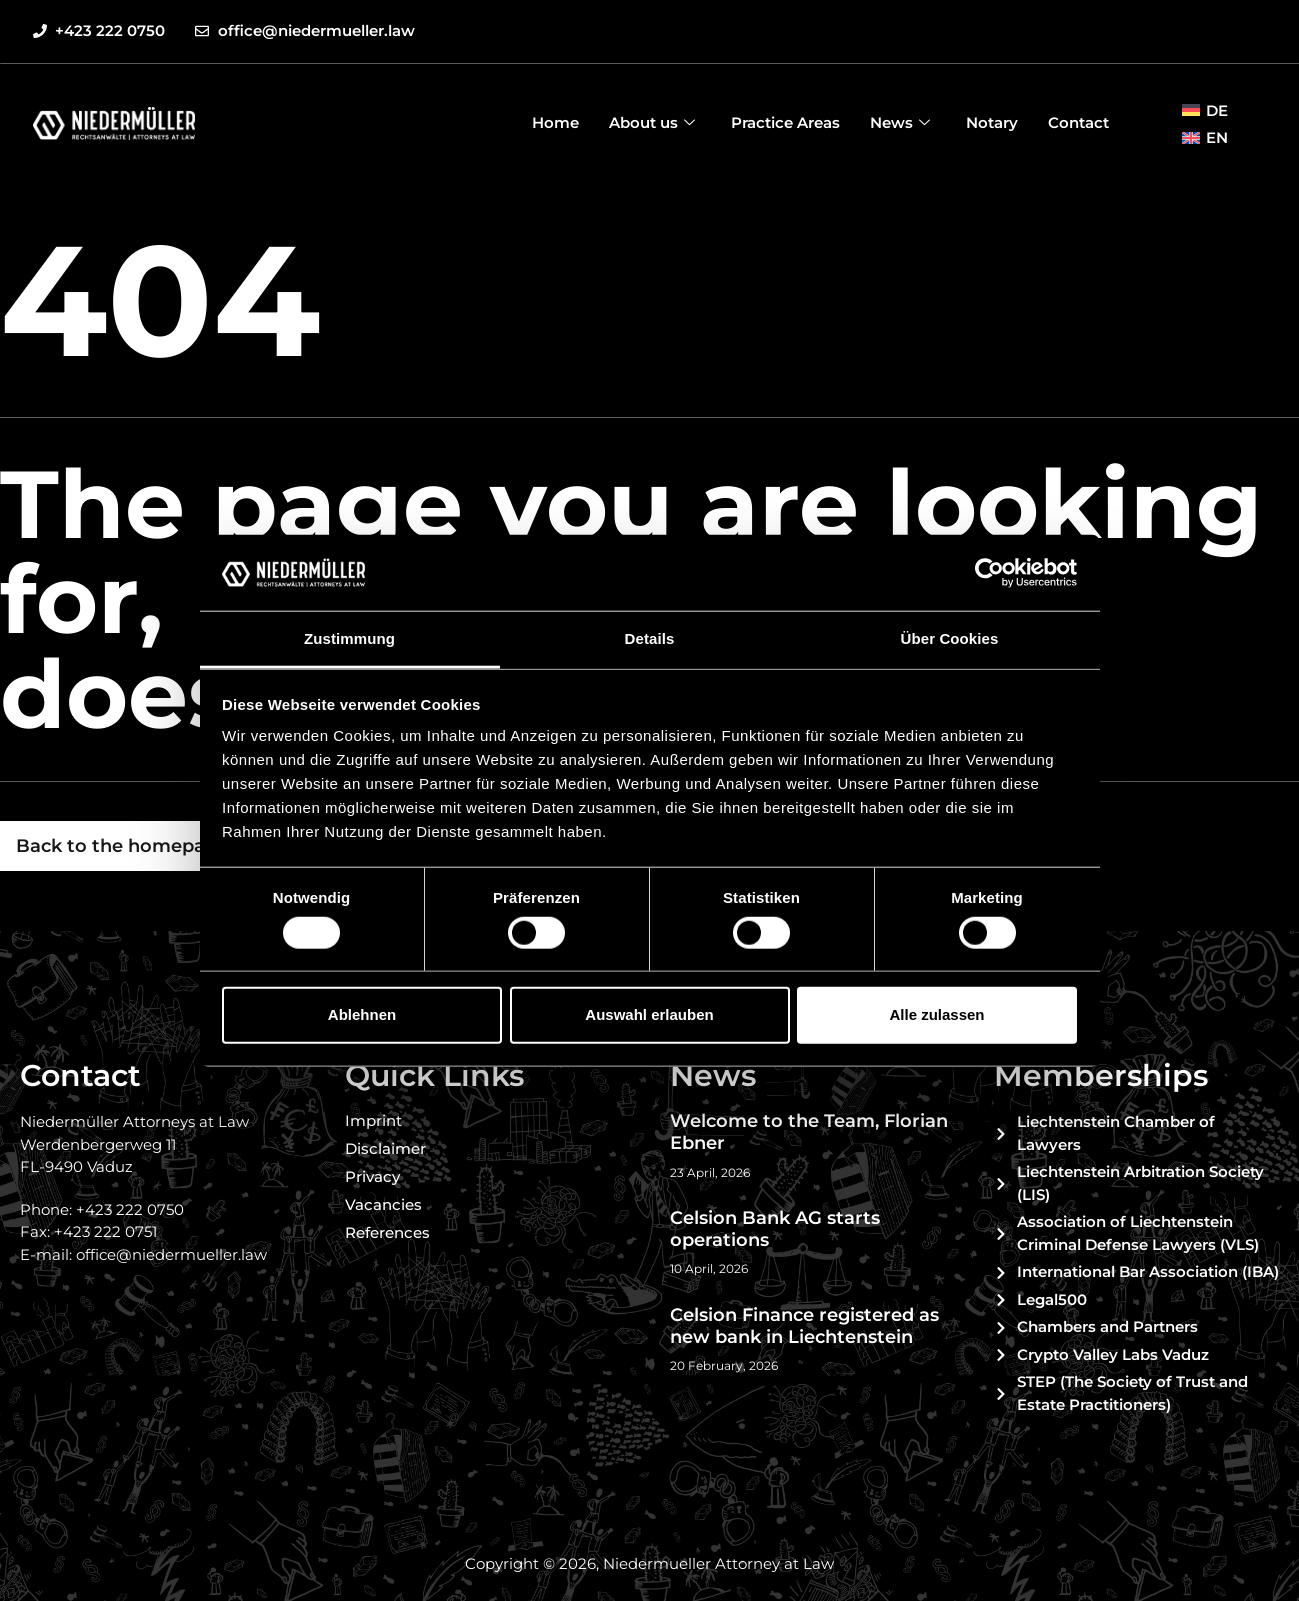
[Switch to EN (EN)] (1205, 138)
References (387, 1232)
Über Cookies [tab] (950, 638)
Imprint (373, 1120)
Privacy (372, 1176)
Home (555, 122)
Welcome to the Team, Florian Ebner (809, 1132)
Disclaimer (385, 1148)
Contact (1078, 122)
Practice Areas (785, 122)
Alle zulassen (936, 1014)
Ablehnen (362, 1014)
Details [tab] (650, 638)
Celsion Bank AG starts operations (775, 1229)
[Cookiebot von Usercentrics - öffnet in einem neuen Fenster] (989, 573)
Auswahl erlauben (649, 1014)
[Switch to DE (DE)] (1205, 110)
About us (652, 122)
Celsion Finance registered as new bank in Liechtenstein (804, 1326)
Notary (992, 122)
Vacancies (383, 1204)
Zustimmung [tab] (349, 638)
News (900, 122)
